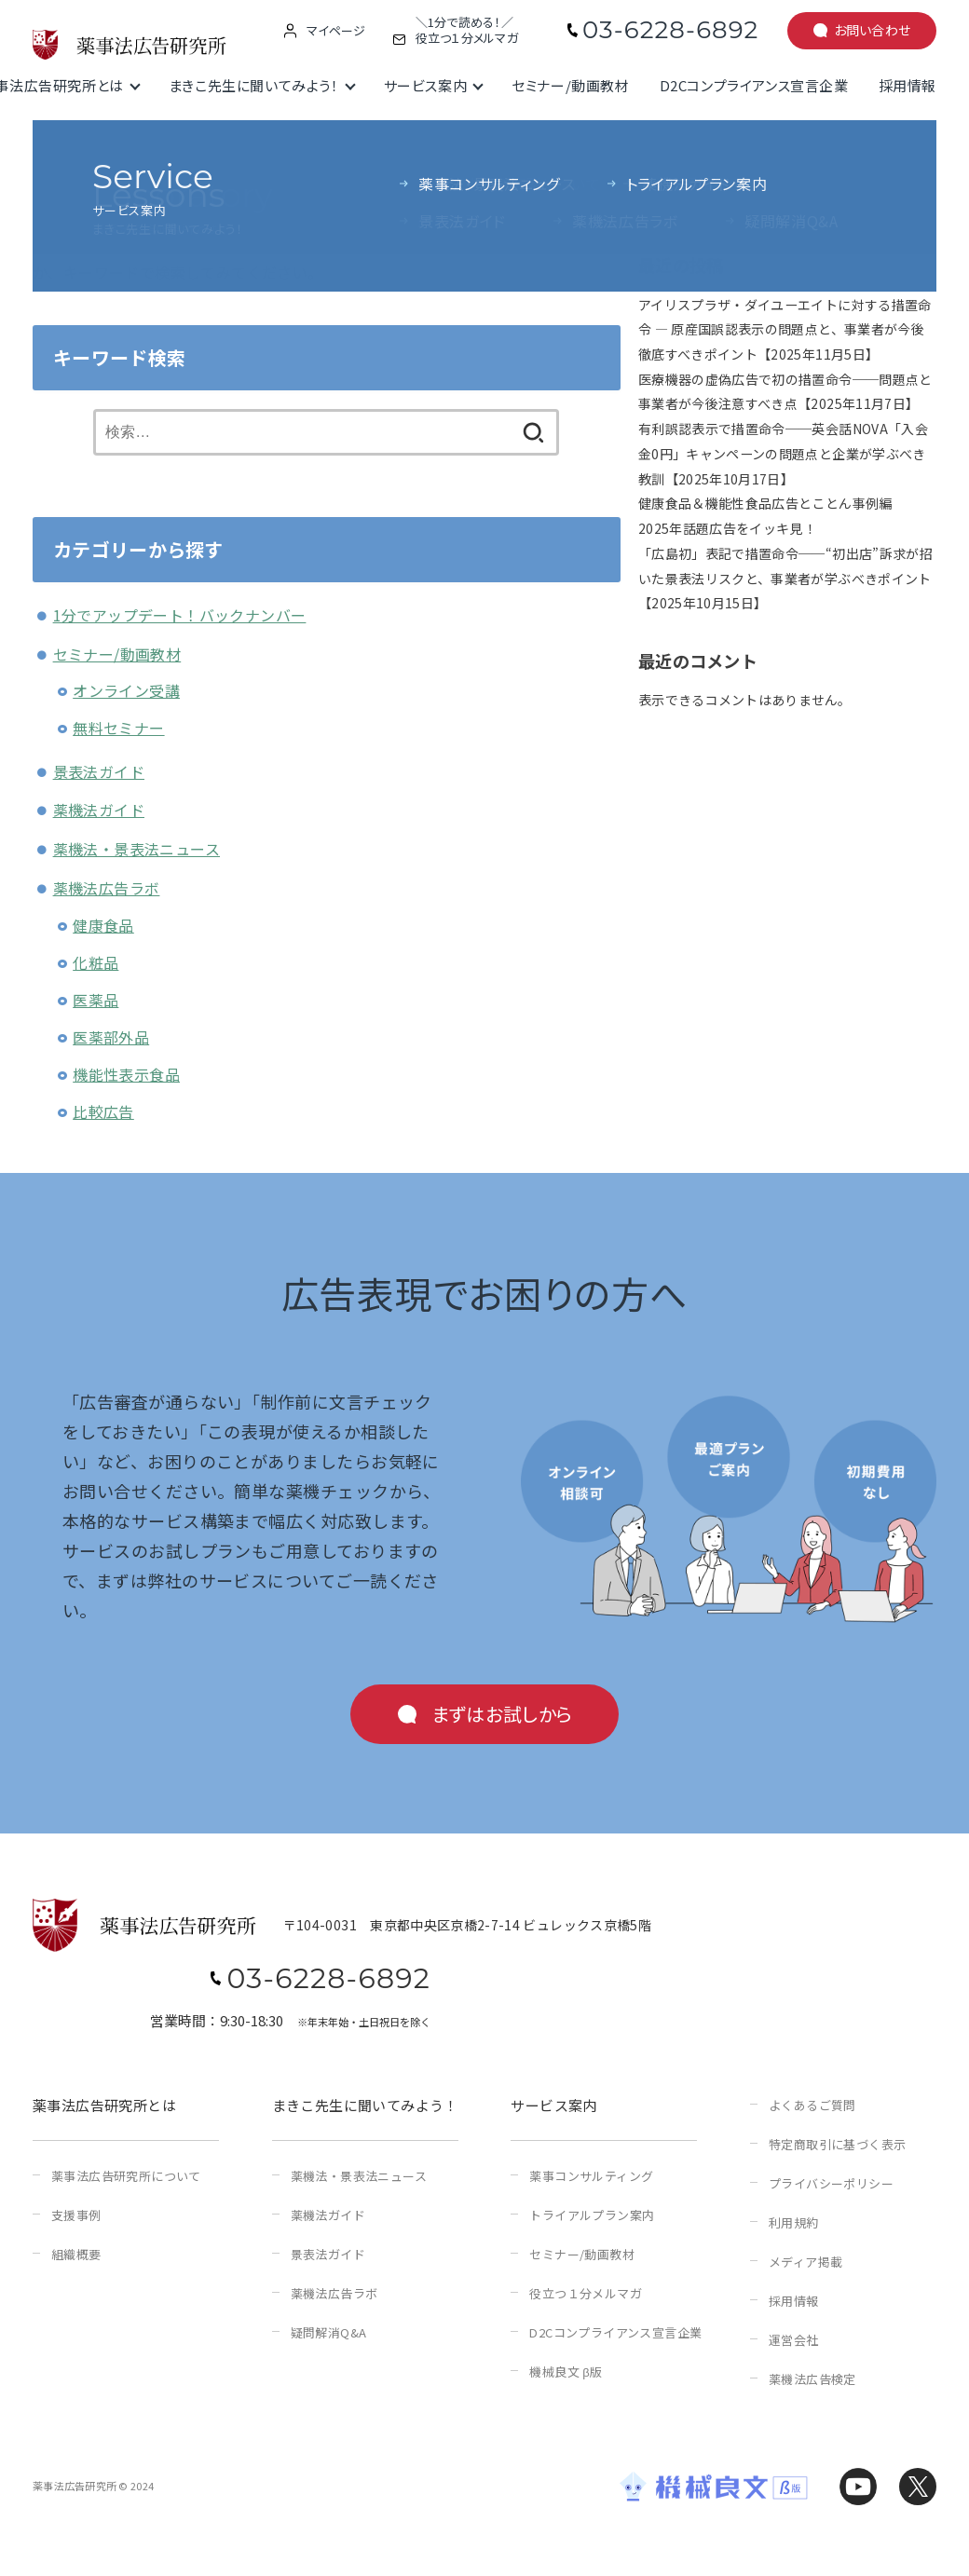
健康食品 (103, 925)
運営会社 (794, 2340)
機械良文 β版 (565, 2371)
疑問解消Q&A (329, 2332)
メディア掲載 (805, 2261)
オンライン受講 (126, 690)
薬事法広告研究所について (126, 2176)
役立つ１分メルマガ (585, 2293)
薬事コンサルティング (591, 2176)
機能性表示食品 (126, 1074)
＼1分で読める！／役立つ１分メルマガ (467, 31)
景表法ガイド (98, 771)
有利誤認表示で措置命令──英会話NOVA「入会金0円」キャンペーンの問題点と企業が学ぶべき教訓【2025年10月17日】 (783, 453)
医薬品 (95, 999)
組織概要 (76, 2254)
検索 (651, 164)
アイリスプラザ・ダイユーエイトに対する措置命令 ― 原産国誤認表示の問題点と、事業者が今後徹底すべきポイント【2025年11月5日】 (785, 329)
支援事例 (76, 2215)
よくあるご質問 (812, 2105)
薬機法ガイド (98, 809)
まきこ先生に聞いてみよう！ (254, 85)
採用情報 (907, 85)
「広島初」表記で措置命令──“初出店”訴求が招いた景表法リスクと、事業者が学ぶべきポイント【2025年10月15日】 (785, 578)
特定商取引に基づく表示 (837, 2144)
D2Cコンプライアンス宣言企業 (754, 85)
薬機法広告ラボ (106, 888)
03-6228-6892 (670, 30)
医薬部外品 (111, 1037)
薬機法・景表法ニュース (136, 849)
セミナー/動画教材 (570, 85)
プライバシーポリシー (831, 2183)
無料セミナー (118, 727)
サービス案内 (426, 85)
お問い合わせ (872, 29)
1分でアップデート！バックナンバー (180, 615)
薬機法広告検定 (812, 2379)
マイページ (336, 30)
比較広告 (103, 1111)
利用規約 (794, 2222)
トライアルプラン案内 (591, 2215)
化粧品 (95, 962)
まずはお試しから (502, 1713)
